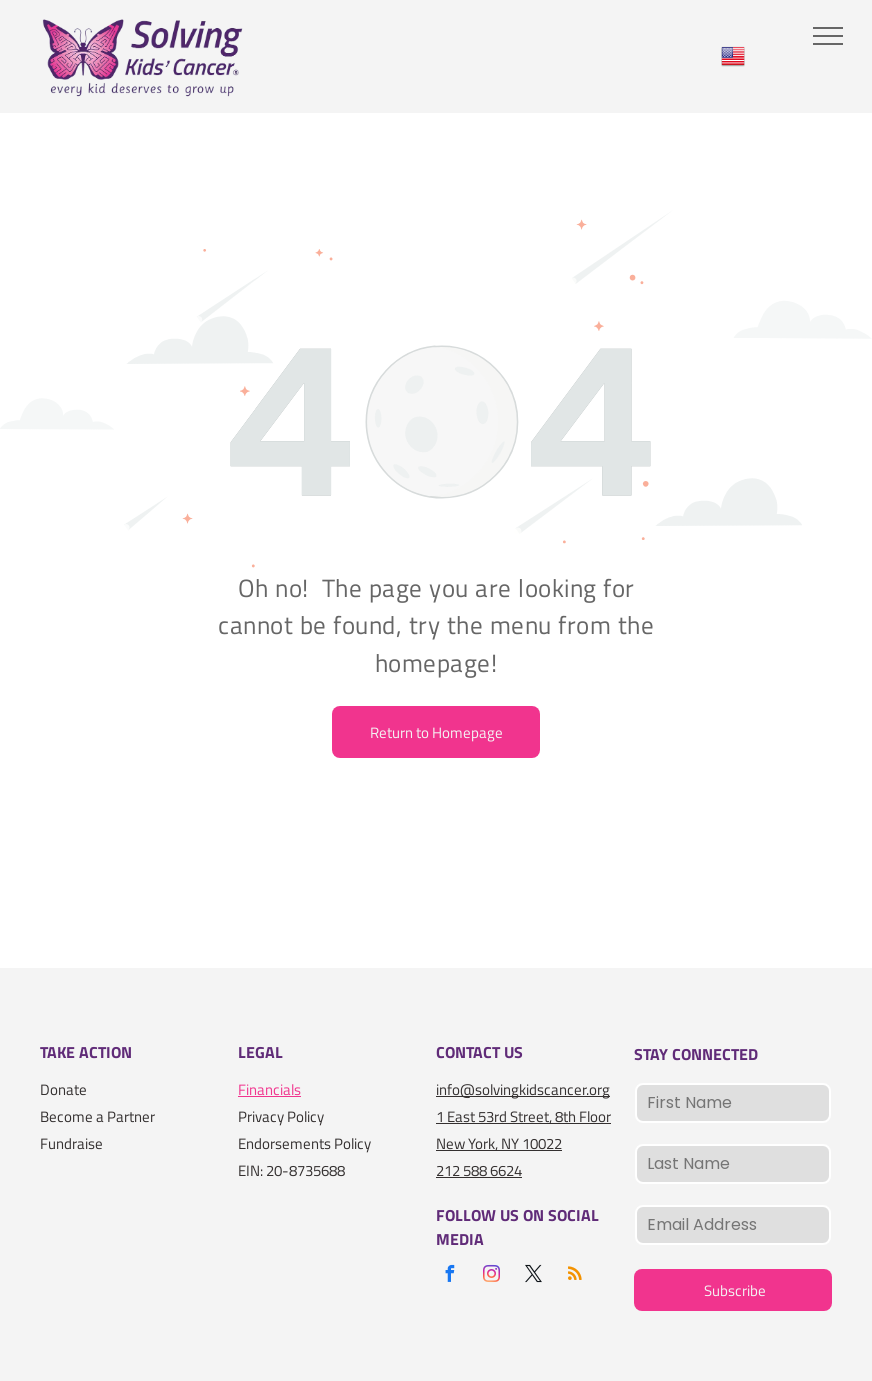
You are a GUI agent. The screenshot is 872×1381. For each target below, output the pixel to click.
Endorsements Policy (304, 1143)
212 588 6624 (479, 1170)
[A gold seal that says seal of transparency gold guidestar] (116, 1211)
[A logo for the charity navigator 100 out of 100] (69, 1211)
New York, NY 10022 (499, 1143)
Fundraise (71, 1143)
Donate (63, 1089)
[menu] (828, 36)
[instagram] (491, 1276)
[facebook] (449, 1276)
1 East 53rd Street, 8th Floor (523, 1116)
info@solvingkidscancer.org (523, 1089)
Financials (269, 1089)
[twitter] (533, 1276)
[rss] (575, 1276)
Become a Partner (97, 1116)
